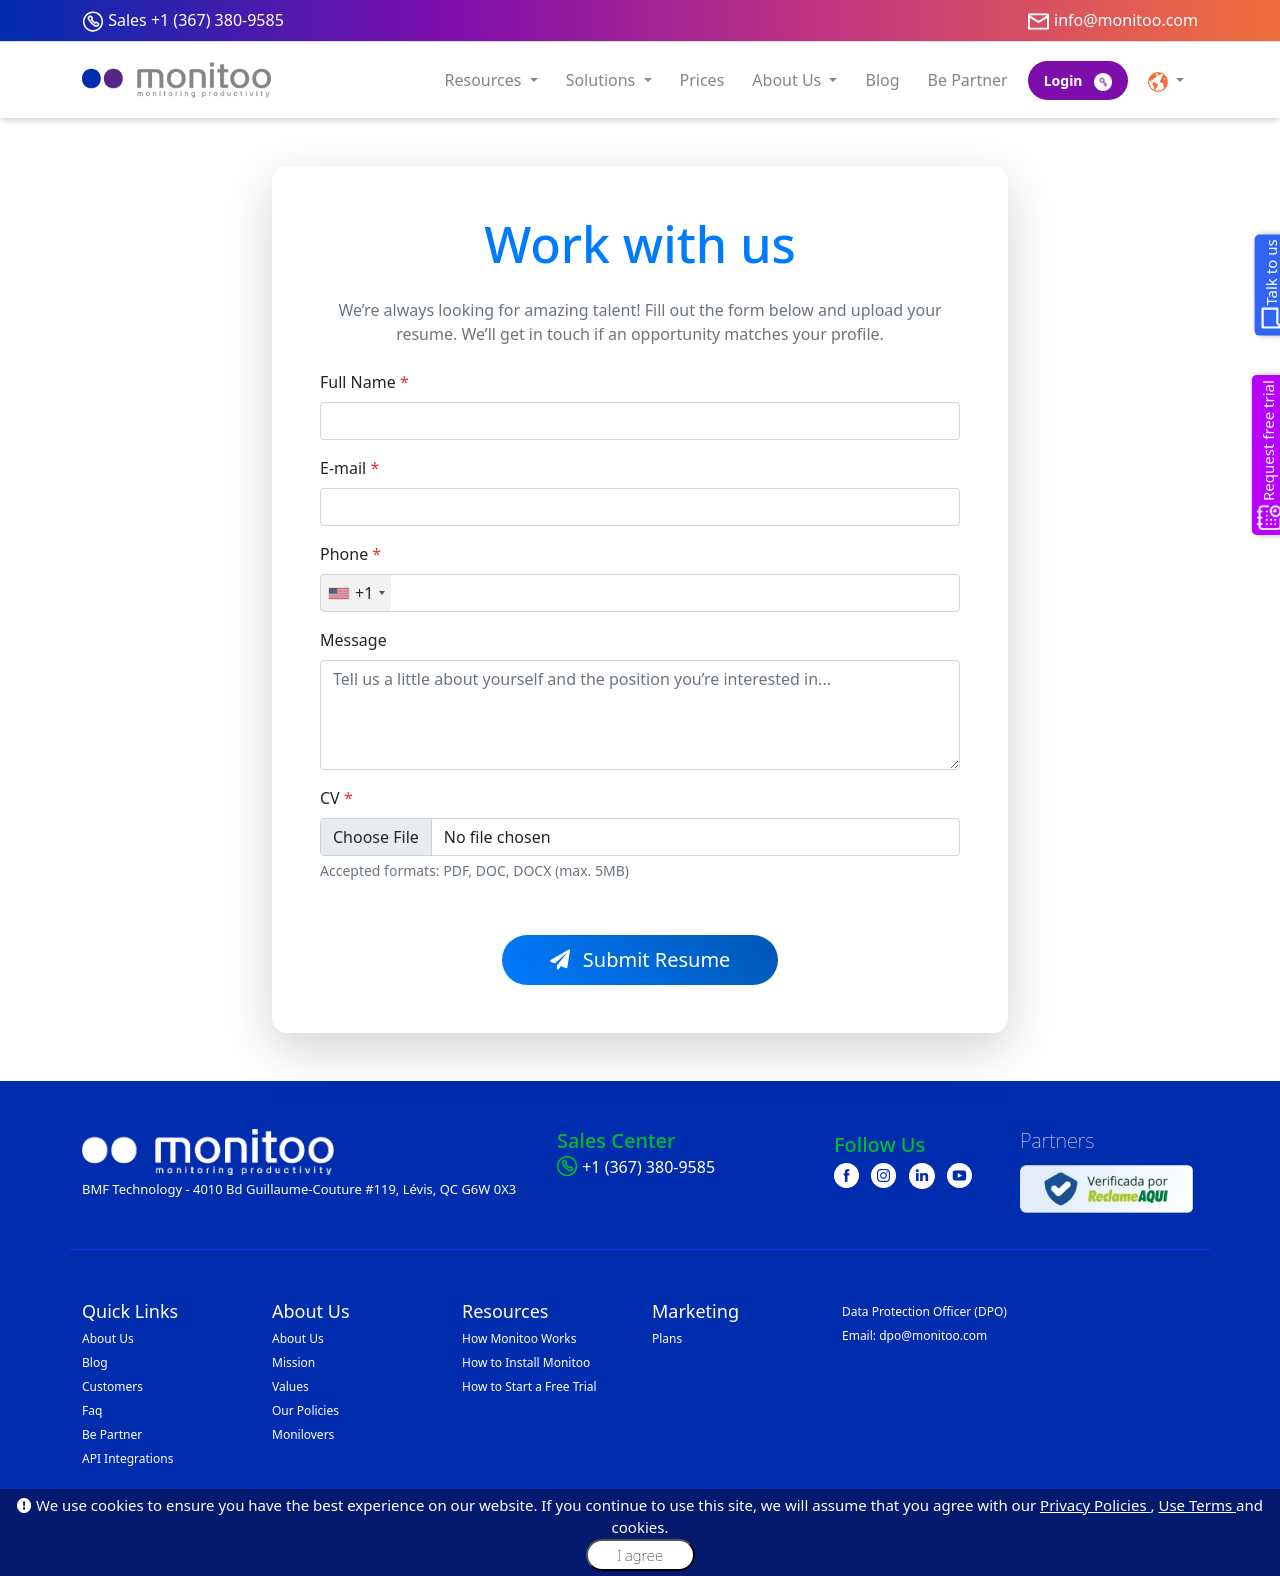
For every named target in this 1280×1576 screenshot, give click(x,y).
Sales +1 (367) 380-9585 (196, 20)
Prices (702, 80)
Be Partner (968, 80)
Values (290, 1386)
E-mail (349, 468)
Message (353, 640)
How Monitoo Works (519, 1338)
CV (336, 798)
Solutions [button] (603, 80)
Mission (293, 1362)
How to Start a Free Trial (529, 1386)
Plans (667, 1338)
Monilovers (303, 1434)
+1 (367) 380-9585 (648, 1167)
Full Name (364, 382)
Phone (350, 554)
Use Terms (1197, 1505)
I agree (640, 1555)
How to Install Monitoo (526, 1362)
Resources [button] (485, 80)
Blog (882, 80)
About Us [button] (788, 80)
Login (1078, 81)
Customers (112, 1386)
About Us (108, 1338)
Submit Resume (640, 959)
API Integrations (127, 1458)
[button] (1166, 80)
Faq (92, 1410)
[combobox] (356, 593)
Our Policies (305, 1410)
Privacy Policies (1095, 1505)
